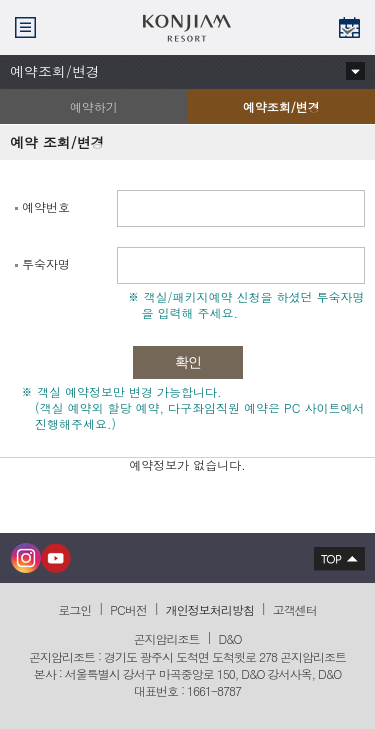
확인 (188, 362)
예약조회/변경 (254, 111)
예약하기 (94, 106)
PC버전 (128, 609)
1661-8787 (214, 690)
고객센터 (295, 609)
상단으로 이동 (334, 558)
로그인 (74, 609)
